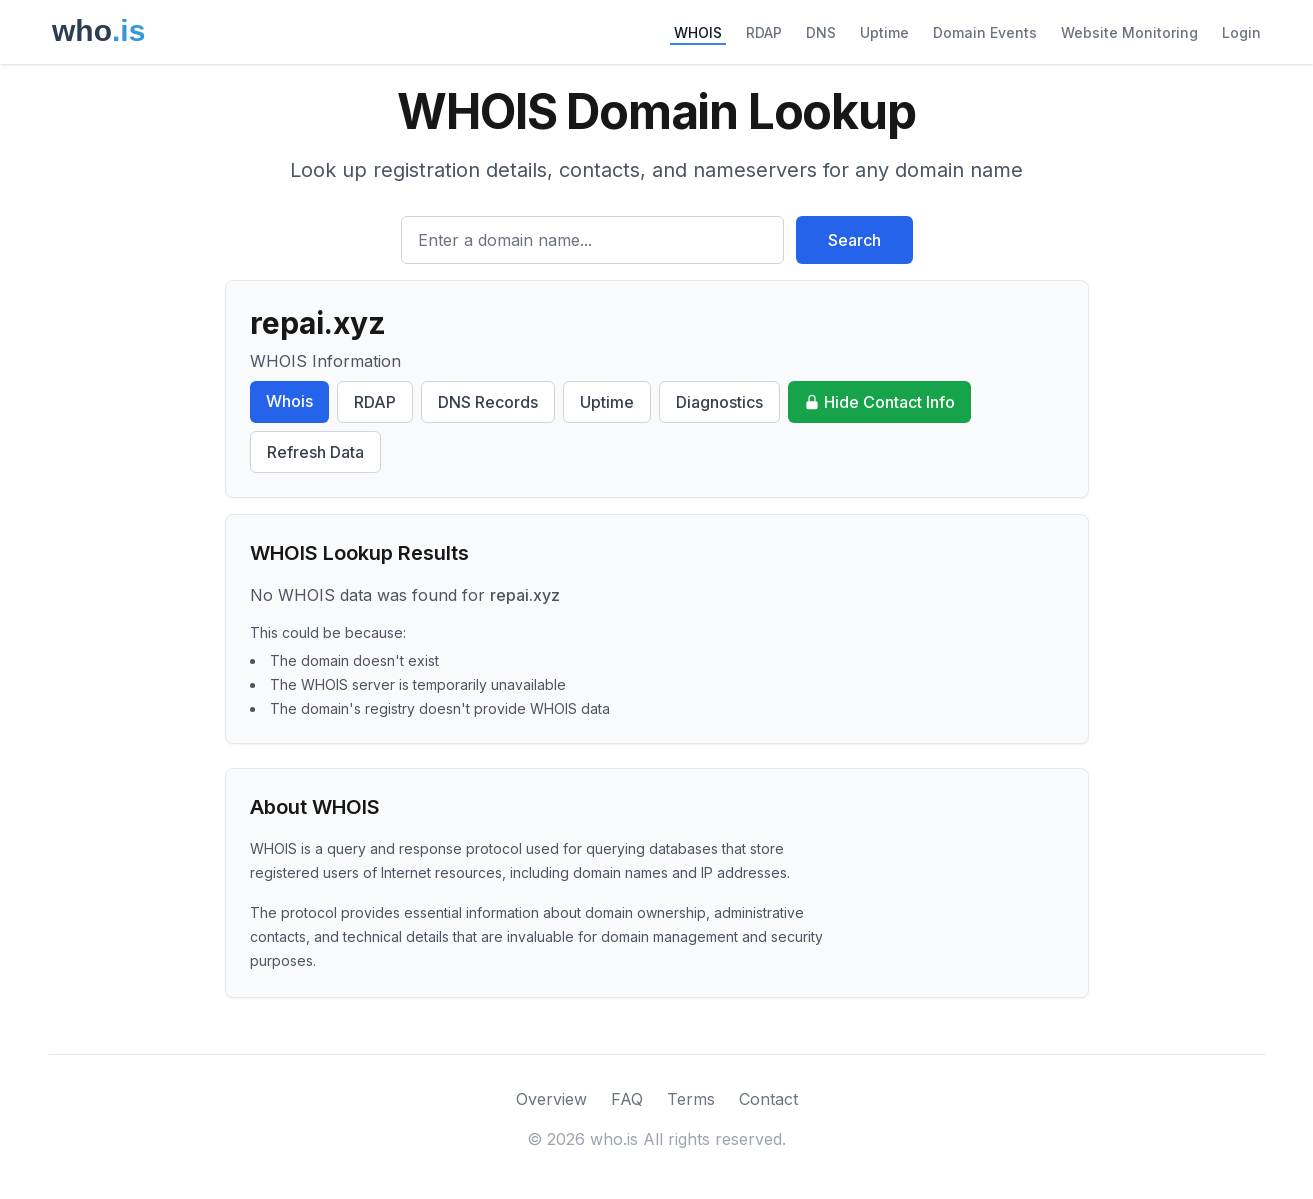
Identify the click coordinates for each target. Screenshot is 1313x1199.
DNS (821, 32)
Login (1241, 32)
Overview (551, 1099)
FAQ (627, 1099)
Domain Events (985, 32)
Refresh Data (315, 452)
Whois (289, 401)
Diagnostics (719, 402)
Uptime (884, 32)
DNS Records (488, 402)
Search (854, 240)
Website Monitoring (1129, 32)
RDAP (764, 32)
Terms (691, 1099)
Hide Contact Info (879, 402)
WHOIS (698, 32)
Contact (768, 1099)
